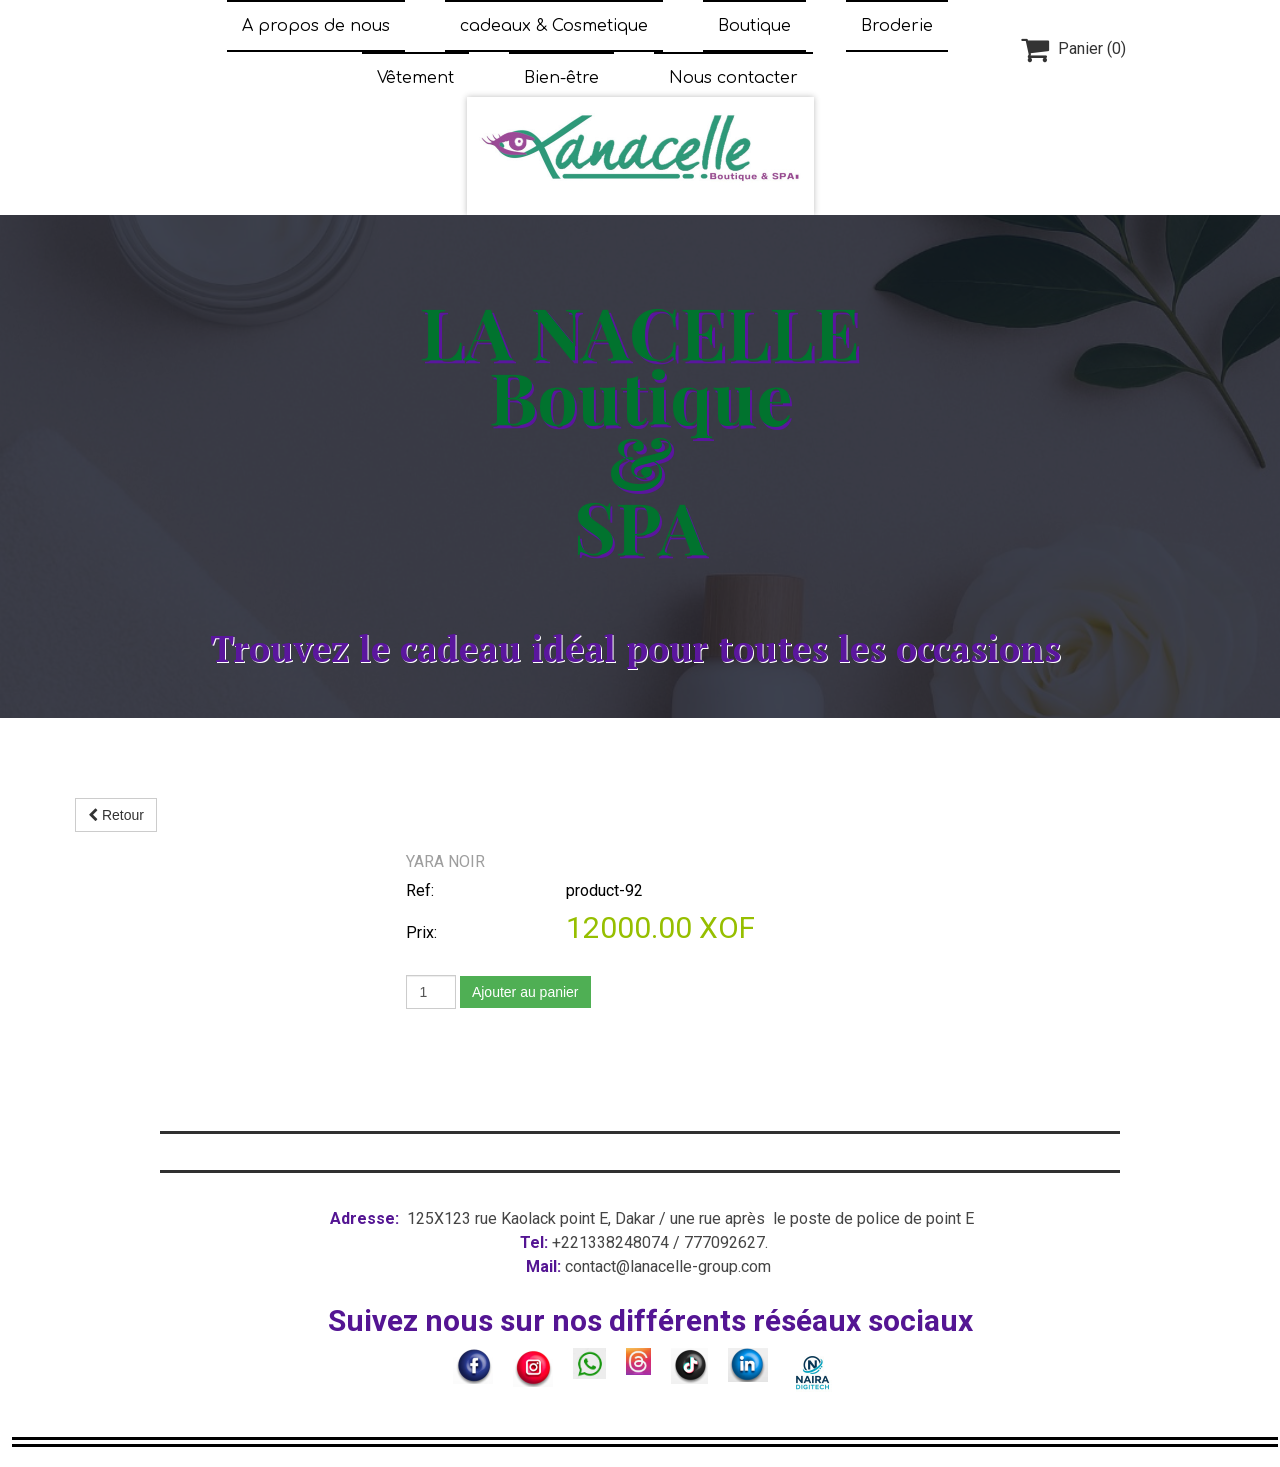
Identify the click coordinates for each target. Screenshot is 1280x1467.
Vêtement (415, 78)
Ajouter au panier (525, 992)
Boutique (754, 26)
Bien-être (561, 78)
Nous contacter (733, 78)
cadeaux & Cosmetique (554, 26)
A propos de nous (316, 26)
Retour (116, 815)
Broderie (897, 26)
